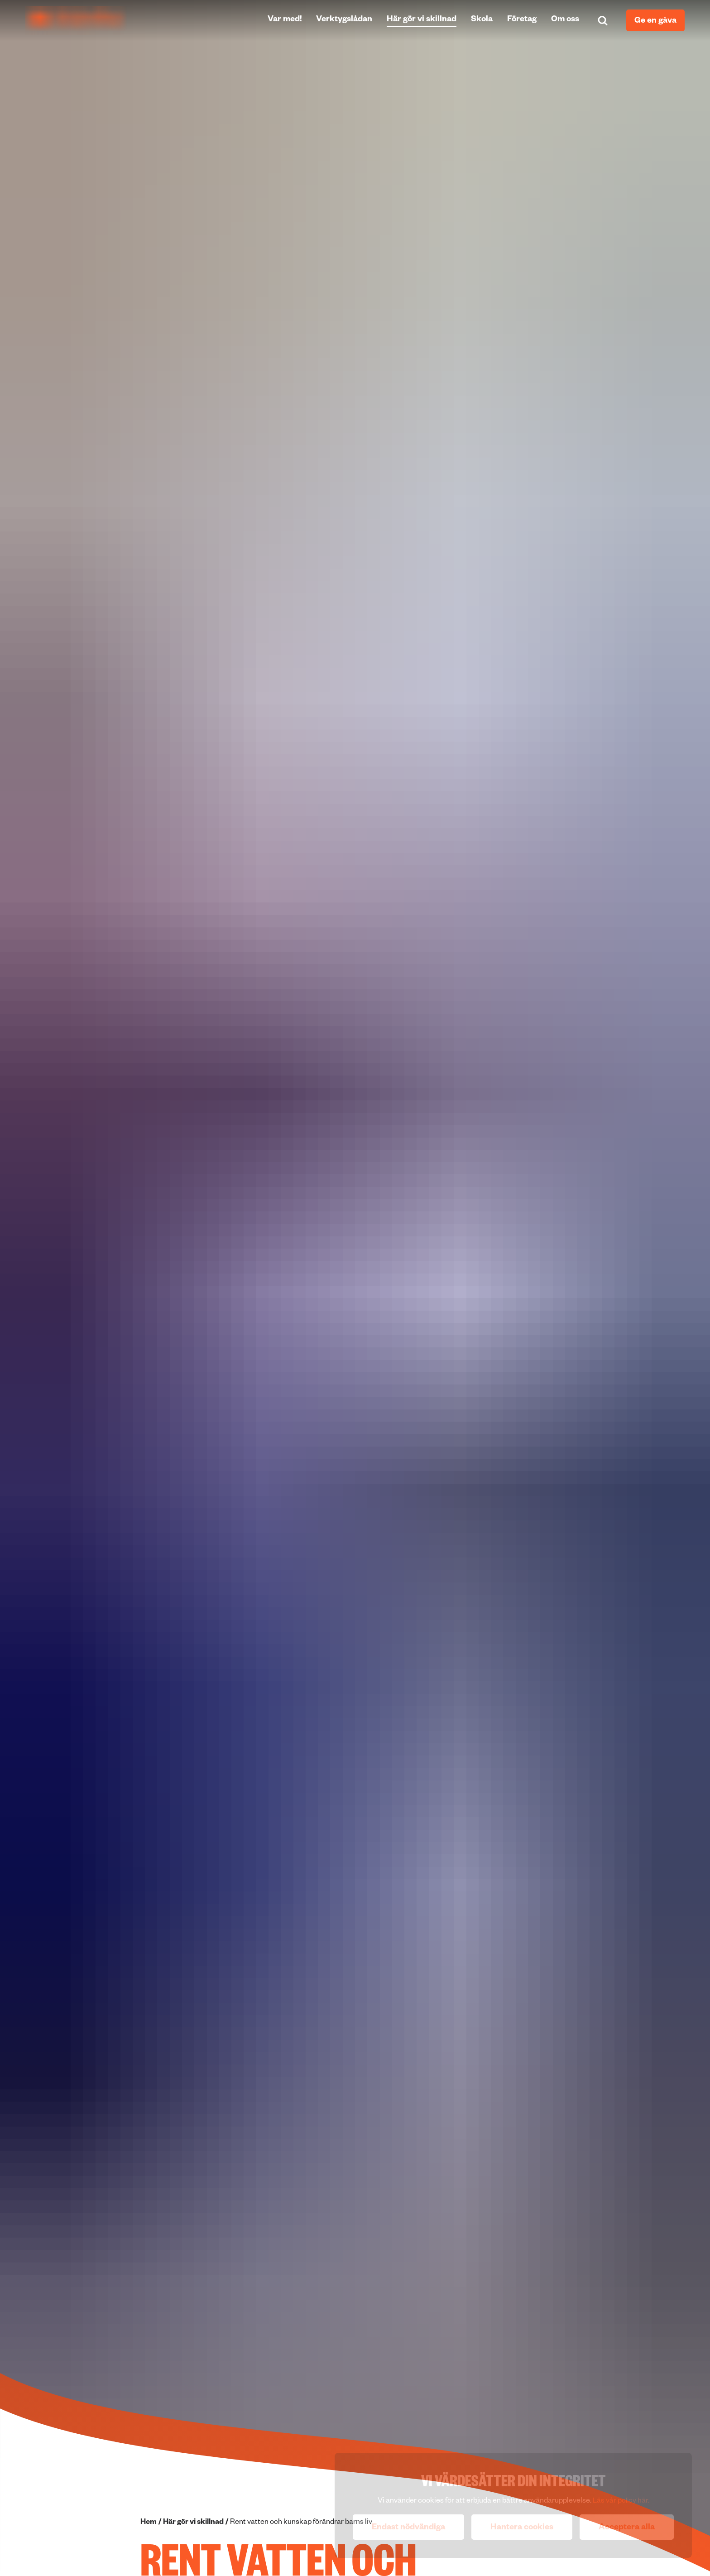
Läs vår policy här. (621, 2502)
